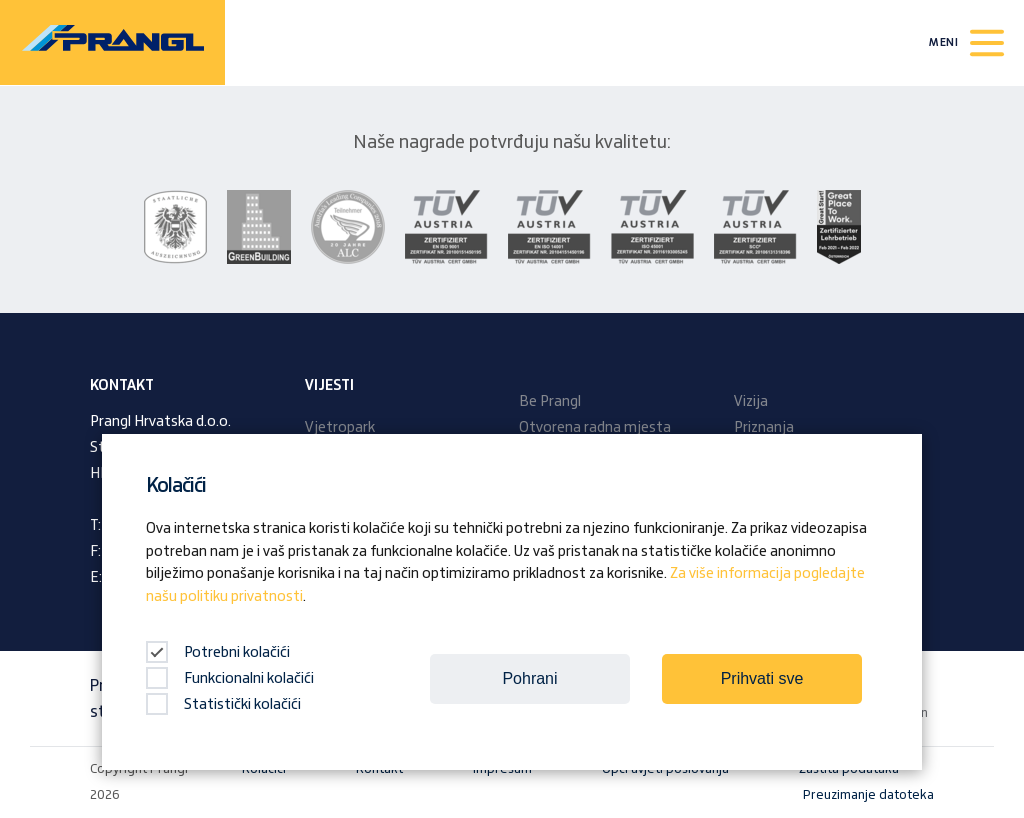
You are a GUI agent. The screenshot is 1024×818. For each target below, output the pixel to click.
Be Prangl (550, 402)
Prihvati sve (762, 678)
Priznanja (764, 428)
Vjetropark (340, 428)
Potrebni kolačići (218, 653)
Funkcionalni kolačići (230, 679)
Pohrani (529, 678)
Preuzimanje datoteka (868, 795)
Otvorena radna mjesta (595, 428)
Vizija (751, 402)
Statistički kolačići (223, 705)
